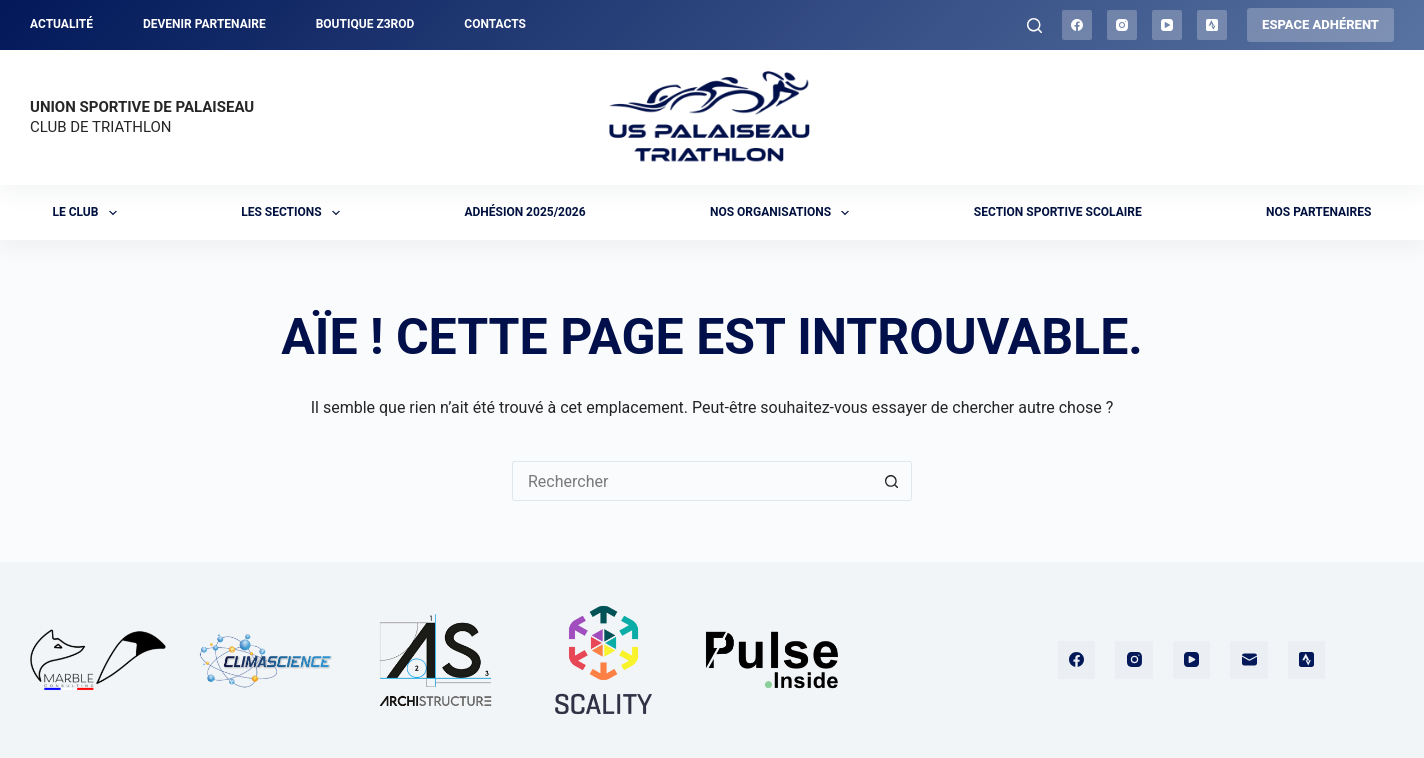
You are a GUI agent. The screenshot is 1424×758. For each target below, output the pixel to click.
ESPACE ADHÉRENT (1320, 24)
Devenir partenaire (204, 24)
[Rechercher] (1034, 25)
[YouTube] (1167, 25)
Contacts (495, 24)
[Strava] (1212, 25)
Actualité (61, 24)
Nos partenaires (1318, 212)
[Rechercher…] (692, 481)
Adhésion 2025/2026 (524, 212)
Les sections (294, 213)
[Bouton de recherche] (892, 481)
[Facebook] (1077, 25)
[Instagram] (1122, 25)
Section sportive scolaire (1058, 212)
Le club (89, 213)
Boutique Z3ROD (365, 24)
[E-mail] (1249, 660)
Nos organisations (784, 213)
